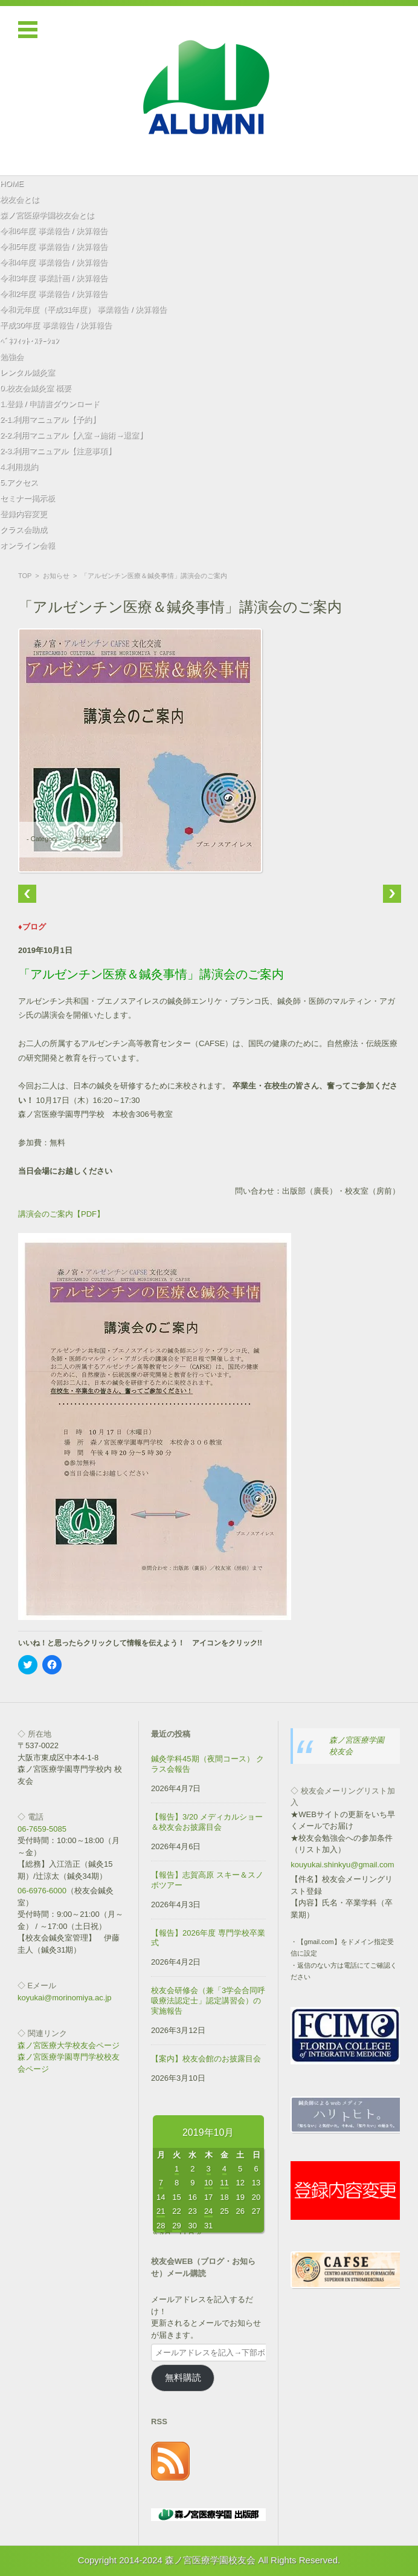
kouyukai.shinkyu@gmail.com (342, 1864)
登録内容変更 (23, 513)
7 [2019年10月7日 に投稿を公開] (161, 2182)
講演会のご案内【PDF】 (61, 1213)
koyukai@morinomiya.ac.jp (65, 1997)
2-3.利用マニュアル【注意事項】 (57, 450)
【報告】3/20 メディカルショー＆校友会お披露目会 (207, 1822)
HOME (12, 183)
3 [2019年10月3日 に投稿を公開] (209, 2168)
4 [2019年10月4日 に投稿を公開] (224, 2168)
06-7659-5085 (42, 1828)
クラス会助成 (23, 529)
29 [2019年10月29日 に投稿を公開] (176, 2225)
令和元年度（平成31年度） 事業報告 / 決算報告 (83, 309)
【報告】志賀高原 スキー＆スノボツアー (207, 1880)
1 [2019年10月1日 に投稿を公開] (177, 2168)
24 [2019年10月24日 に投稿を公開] (208, 2211)
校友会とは (19, 199)
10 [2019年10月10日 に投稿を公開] (208, 2182)
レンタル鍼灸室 (27, 372)
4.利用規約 (19, 466)
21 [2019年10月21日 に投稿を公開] (160, 2211)
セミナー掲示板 (27, 498)
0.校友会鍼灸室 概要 (35, 387)
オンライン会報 (27, 545)
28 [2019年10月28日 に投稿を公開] (160, 2225)
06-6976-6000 (42, 1890)
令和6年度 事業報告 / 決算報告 (54, 230)
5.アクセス (19, 482)
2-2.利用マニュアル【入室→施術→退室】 (73, 435)
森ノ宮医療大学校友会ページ (69, 2045)
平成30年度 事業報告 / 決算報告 (56, 325)
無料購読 (183, 2377)
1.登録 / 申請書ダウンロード (50, 403)
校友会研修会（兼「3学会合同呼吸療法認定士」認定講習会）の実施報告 (208, 2000)
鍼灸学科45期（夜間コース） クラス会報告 (207, 1764)
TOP (24, 575)
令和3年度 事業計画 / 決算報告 (54, 277)
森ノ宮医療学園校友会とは (47, 215)
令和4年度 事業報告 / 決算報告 (54, 262)
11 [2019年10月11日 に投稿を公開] (224, 2182)
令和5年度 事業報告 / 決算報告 (54, 246)
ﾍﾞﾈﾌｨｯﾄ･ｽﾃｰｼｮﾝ (29, 340)
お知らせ (56, 575)
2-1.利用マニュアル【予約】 (50, 419)
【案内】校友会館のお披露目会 (206, 2058)
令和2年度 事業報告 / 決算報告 (54, 293)
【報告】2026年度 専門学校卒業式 (208, 1938)
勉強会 (12, 356)
